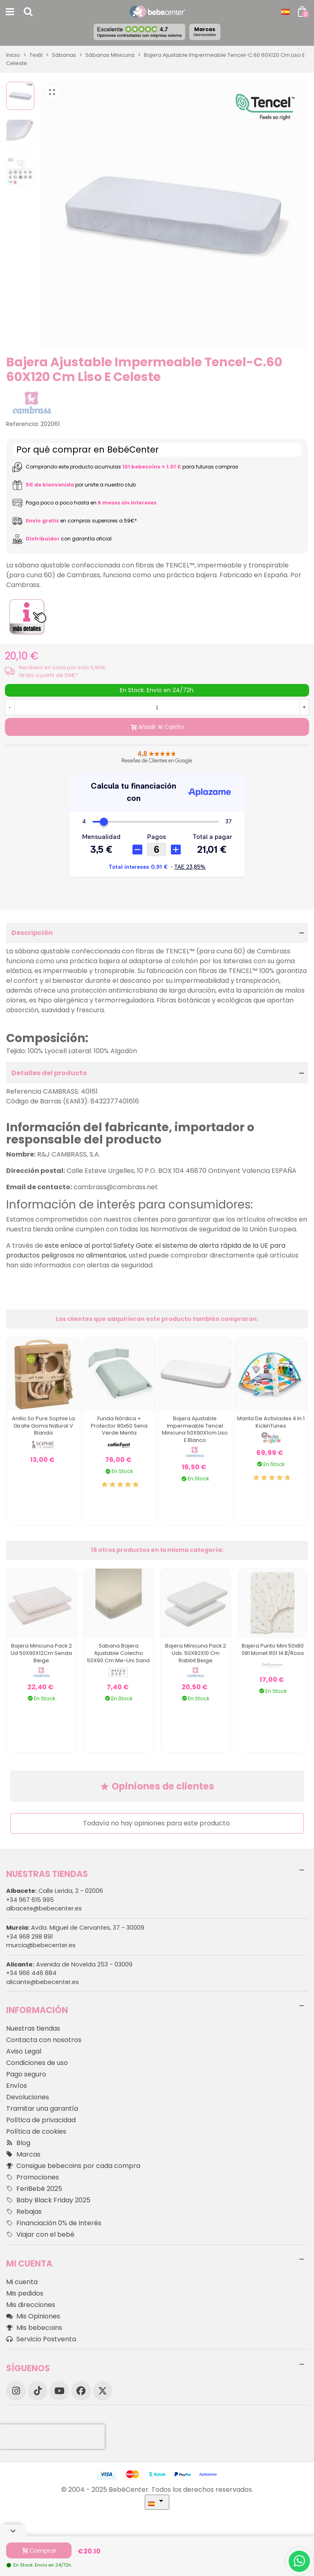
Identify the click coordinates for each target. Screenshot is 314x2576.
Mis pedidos (24, 2293)
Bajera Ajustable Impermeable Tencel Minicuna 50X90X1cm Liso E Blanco (195, 1429)
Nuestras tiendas (33, 2028)
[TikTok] (37, 2391)
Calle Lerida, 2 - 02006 (54, 1891)
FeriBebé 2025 (34, 2189)
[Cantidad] (157, 707)
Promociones (32, 2177)
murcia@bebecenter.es (41, 1945)
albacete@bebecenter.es (44, 1908)
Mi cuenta (22, 2282)
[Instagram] (16, 2391)
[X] (102, 2391)
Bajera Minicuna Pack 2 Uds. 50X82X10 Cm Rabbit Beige (195, 1653)
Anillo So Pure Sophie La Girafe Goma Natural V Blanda (43, 1426)
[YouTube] (59, 2391)
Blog (18, 2143)
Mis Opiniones (33, 2316)
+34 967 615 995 (30, 1900)
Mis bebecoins (34, 2328)
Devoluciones (27, 2097)
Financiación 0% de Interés (53, 2223)
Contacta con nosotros (43, 2040)
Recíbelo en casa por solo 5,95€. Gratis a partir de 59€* (63, 671)
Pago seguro (26, 2074)
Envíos (16, 2085)
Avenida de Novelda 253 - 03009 (69, 1964)
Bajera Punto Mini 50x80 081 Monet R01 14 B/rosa (273, 1649)
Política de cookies (36, 2131)
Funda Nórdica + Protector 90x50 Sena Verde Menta (119, 1426)
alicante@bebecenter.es (42, 1982)
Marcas (204, 31)
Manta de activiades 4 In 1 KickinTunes (271, 1422)
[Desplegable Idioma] (285, 12)
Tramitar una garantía (42, 2108)
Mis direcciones (30, 2304)
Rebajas (24, 2212)
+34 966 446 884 (31, 1973)
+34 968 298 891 (29, 1937)
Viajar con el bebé (40, 2235)
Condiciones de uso (37, 2062)
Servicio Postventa (41, 2339)
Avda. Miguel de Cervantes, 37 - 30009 (75, 1928)
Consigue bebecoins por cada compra (73, 2166)
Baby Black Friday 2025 (48, 2200)
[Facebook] (81, 2391)
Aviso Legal (23, 2051)
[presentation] (52, 2436)
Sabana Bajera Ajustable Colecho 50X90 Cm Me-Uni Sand (118, 1653)
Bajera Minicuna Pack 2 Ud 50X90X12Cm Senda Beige (41, 1653)
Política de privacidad (41, 2120)
